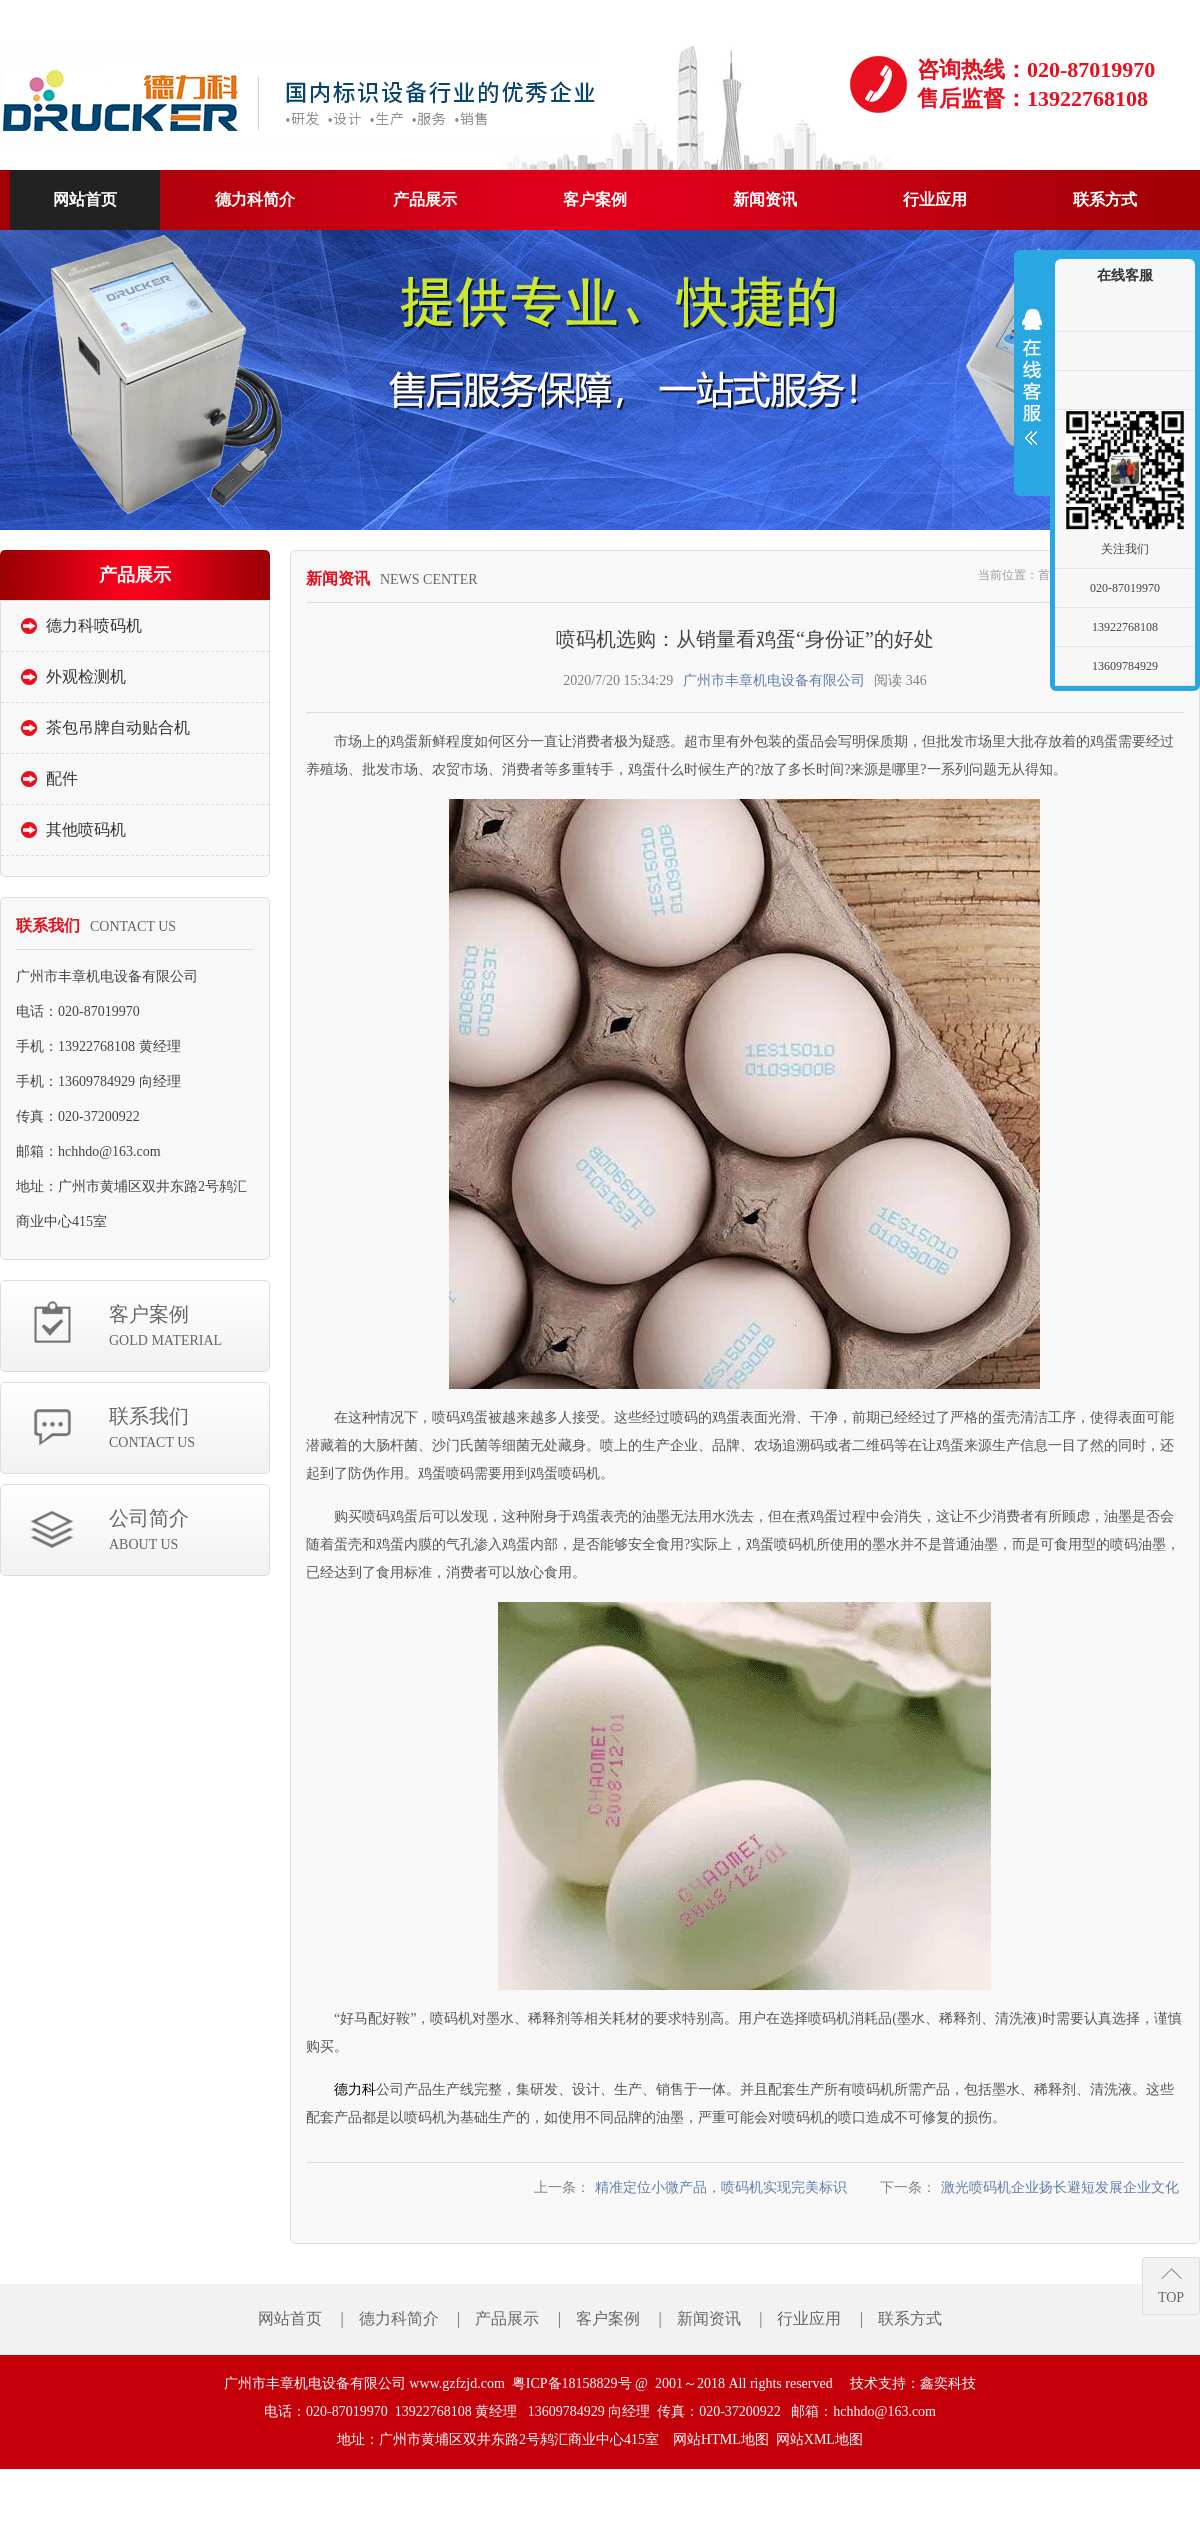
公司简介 (189, 1531)
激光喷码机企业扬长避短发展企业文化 (1060, 2187)
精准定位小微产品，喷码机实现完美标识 (721, 2187)
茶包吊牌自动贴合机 (118, 727)
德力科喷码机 (94, 625)
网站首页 (290, 2318)
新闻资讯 (709, 2318)
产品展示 (507, 2318)
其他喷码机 (86, 829)
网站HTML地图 (721, 2439)
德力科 (355, 2089)
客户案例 (189, 1327)
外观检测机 (86, 676)
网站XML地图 (819, 2439)
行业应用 (809, 2318)
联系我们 (189, 1429)
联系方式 (910, 2318)
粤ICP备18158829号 (572, 2383)
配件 (62, 778)
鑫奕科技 (948, 2383)
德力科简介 (399, 2318)
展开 (1032, 377)
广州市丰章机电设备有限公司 (774, 680)
